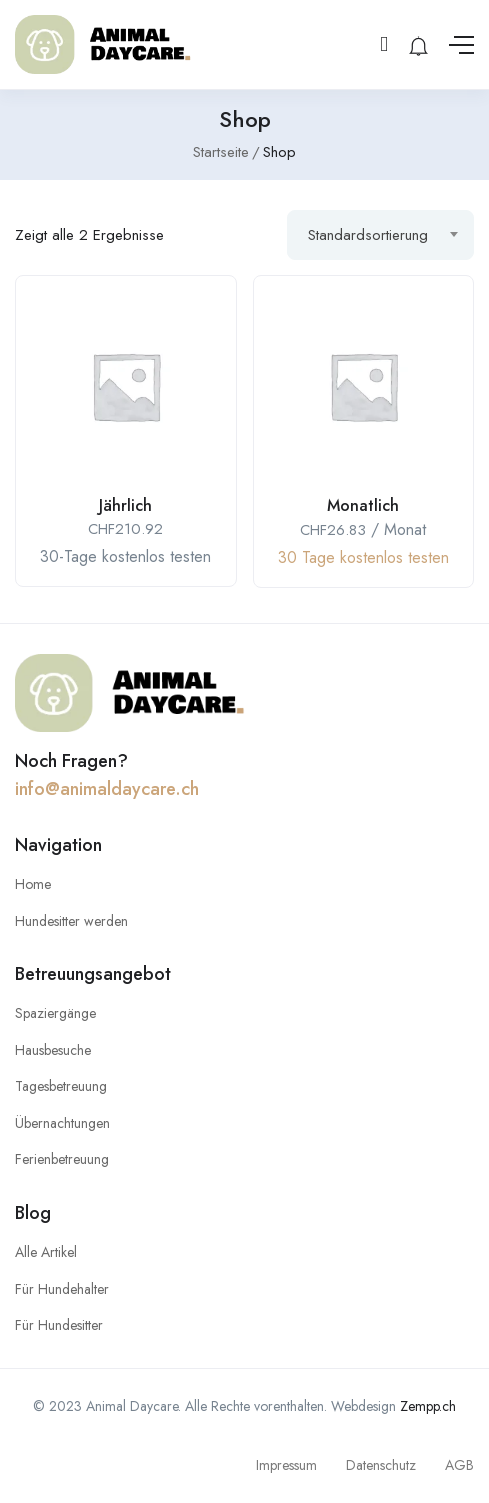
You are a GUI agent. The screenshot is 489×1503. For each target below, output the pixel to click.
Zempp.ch (428, 1406)
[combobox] (380, 235)
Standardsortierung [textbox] (368, 235)
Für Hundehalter (62, 1289)
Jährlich (125, 505)
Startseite (221, 152)
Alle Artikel (46, 1252)
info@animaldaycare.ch (107, 789)
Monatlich (363, 505)
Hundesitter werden (71, 921)
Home (33, 884)
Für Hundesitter (59, 1325)
